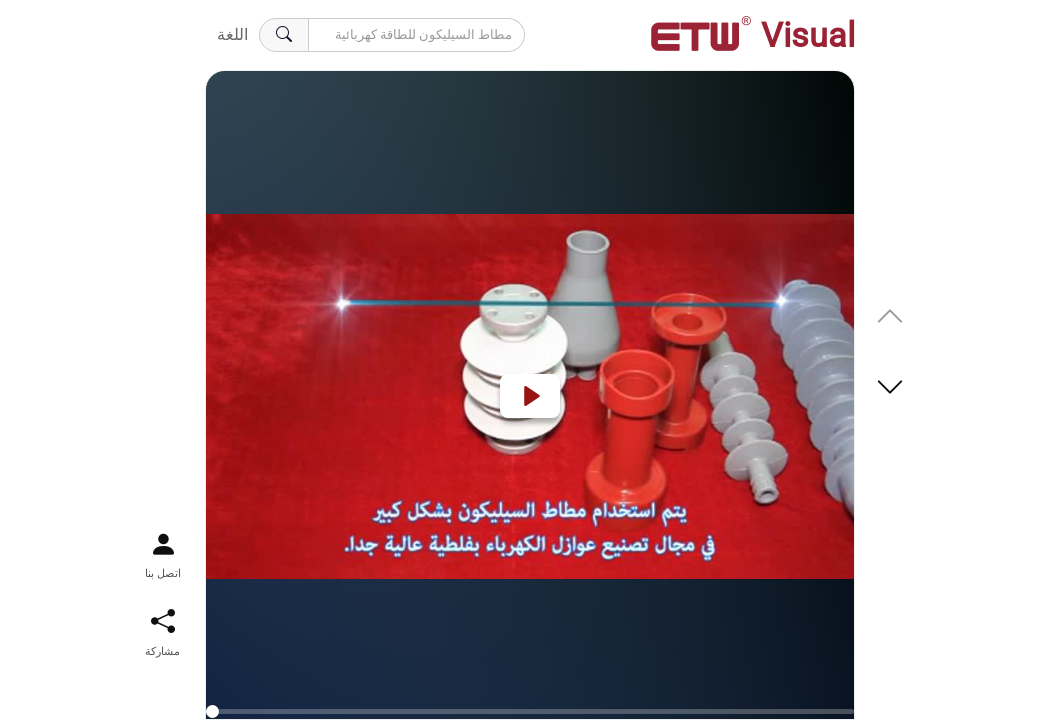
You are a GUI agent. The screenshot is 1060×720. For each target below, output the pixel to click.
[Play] (530, 396)
